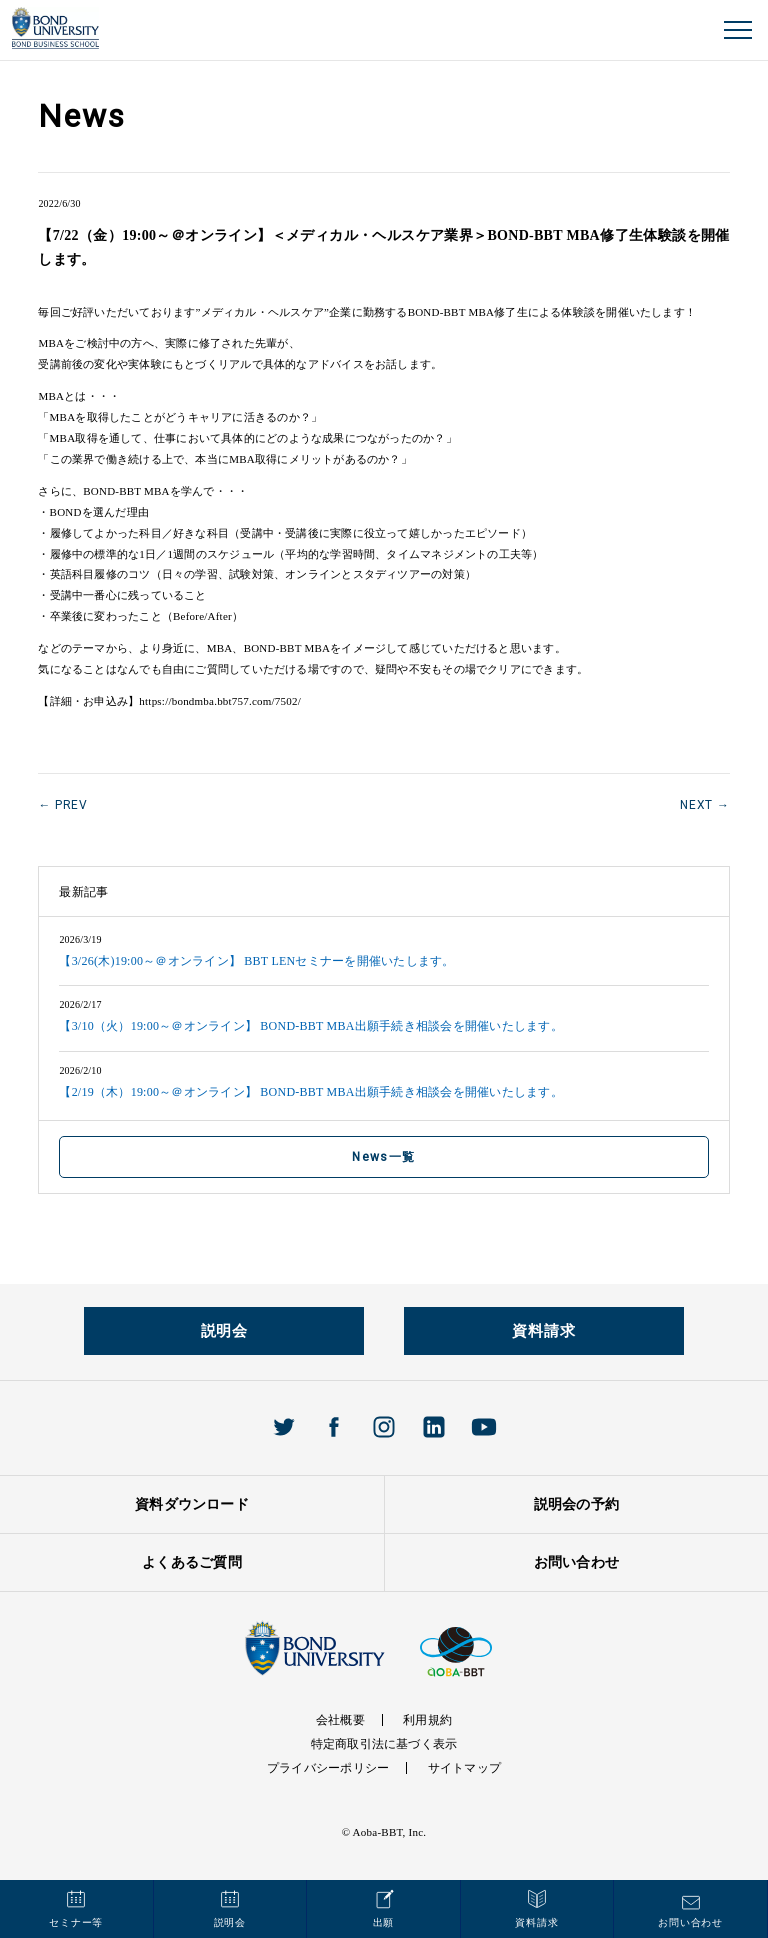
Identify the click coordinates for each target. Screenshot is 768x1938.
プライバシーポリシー (328, 1768)
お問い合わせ (576, 1562)
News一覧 (384, 1157)
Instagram (384, 1427)
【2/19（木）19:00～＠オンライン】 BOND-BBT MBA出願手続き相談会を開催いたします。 (310, 1092)
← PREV (62, 805)
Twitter (284, 1427)
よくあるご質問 (192, 1562)
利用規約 (427, 1720)
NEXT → (704, 805)
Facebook (334, 1427)
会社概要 (340, 1720)
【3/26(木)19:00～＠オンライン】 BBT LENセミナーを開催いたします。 (256, 961)
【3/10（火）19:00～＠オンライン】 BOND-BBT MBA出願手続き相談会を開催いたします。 (310, 1026)
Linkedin (434, 1427)
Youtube (484, 1427)
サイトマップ (464, 1768)
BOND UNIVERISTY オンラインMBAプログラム (55, 28)
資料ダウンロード (192, 1504)
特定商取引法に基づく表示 (384, 1744)
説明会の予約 (576, 1504)
